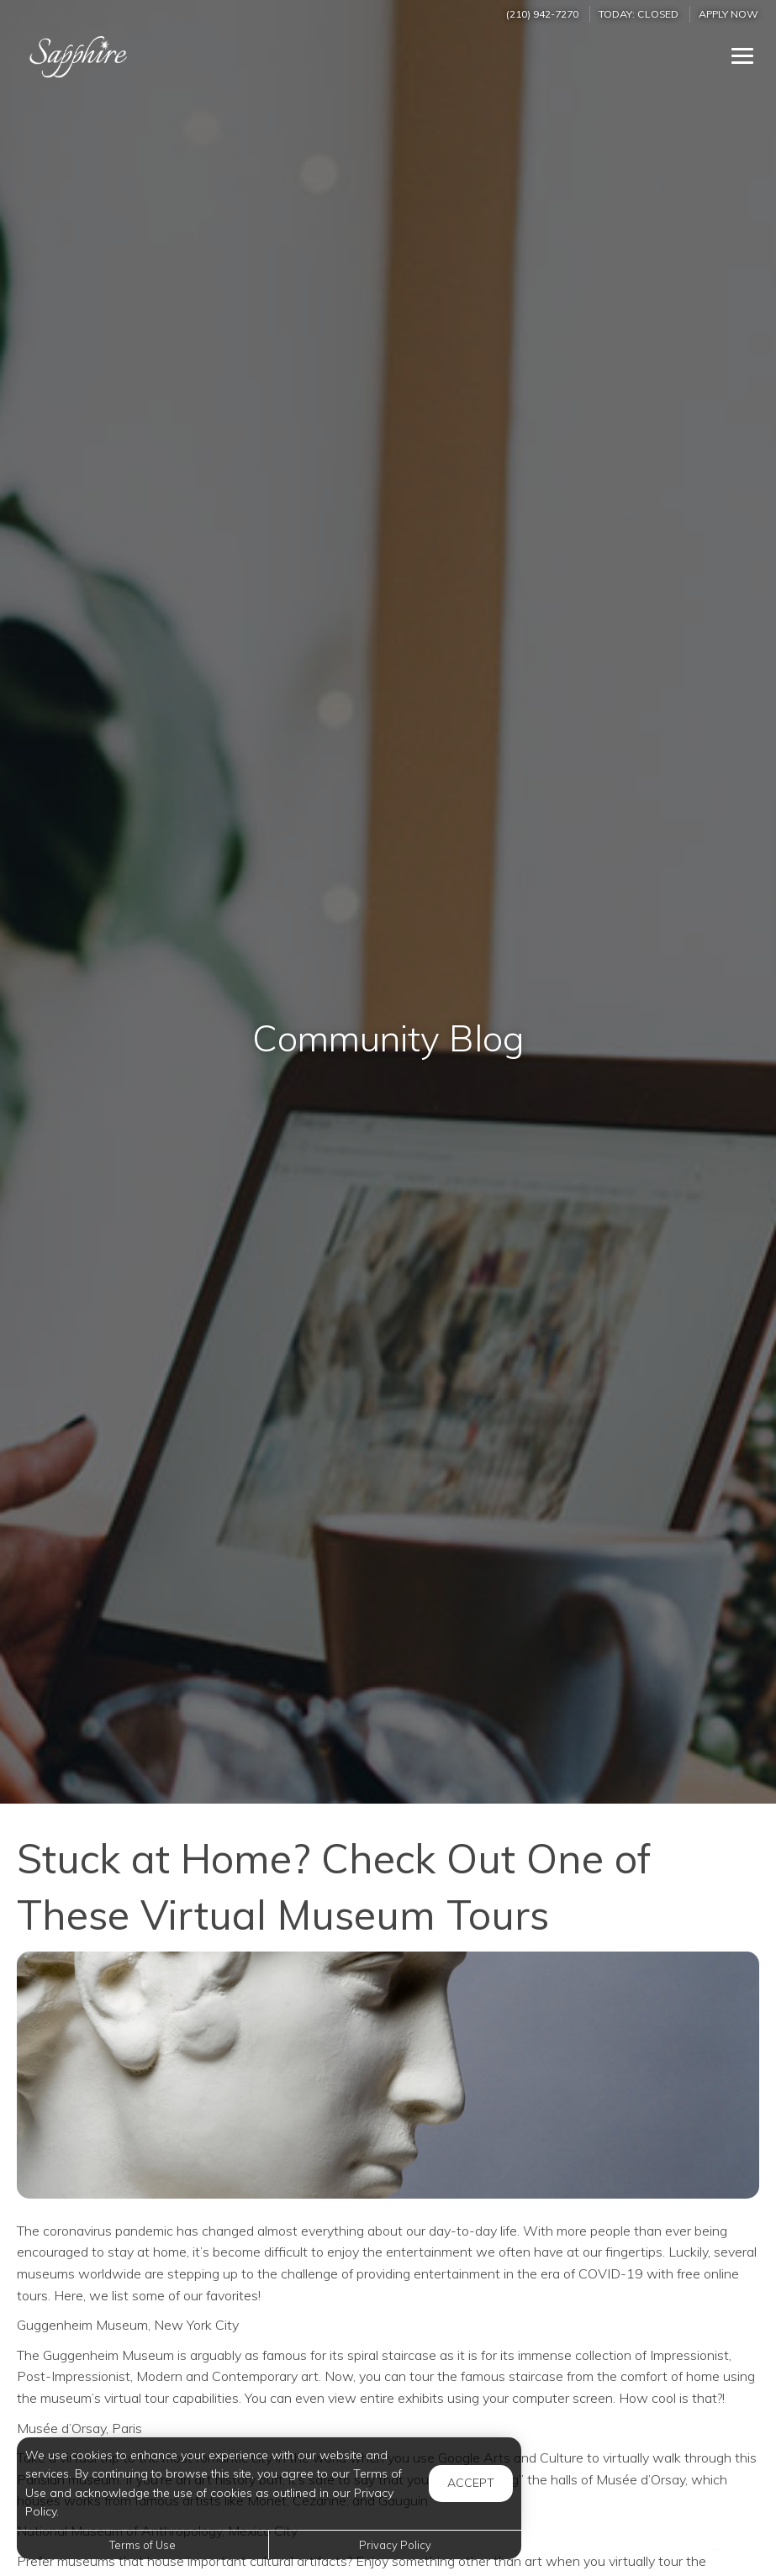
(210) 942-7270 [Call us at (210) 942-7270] (542, 14)
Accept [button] (470, 2482)
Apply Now (728, 14)
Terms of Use (142, 2545)
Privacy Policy (395, 2545)
